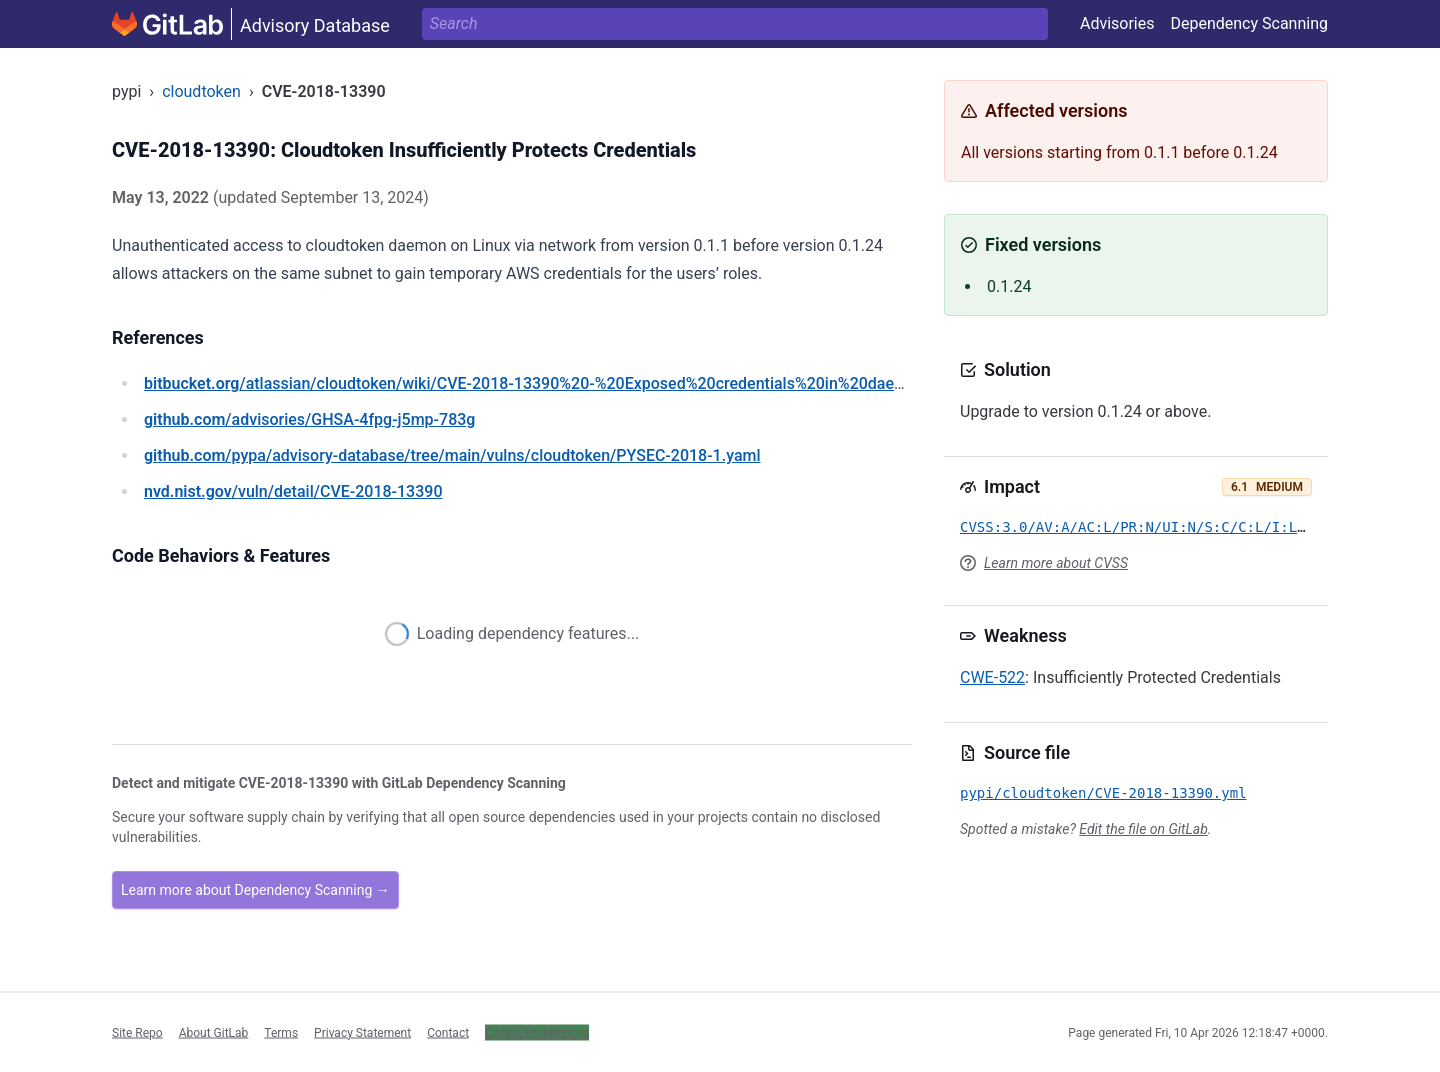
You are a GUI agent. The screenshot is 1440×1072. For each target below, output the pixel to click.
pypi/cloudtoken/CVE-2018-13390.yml (1103, 793)
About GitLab (214, 1032)
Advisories (1117, 23)
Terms (281, 1032)
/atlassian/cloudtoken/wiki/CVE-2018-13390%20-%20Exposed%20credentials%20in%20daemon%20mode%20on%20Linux (628, 383)
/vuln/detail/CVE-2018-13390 (293, 491)
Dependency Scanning (1249, 23)
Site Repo (137, 1032)
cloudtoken (201, 91)
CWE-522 (992, 677)
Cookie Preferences (537, 1032)
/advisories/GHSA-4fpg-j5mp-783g (309, 419)
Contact (448, 1032)
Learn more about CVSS (1056, 563)
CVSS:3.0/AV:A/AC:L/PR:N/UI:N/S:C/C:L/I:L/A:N (1145, 527)
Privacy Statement (362, 1032)
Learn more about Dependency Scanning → (255, 890)
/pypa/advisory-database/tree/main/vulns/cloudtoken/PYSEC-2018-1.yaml (452, 455)
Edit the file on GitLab (1143, 829)
